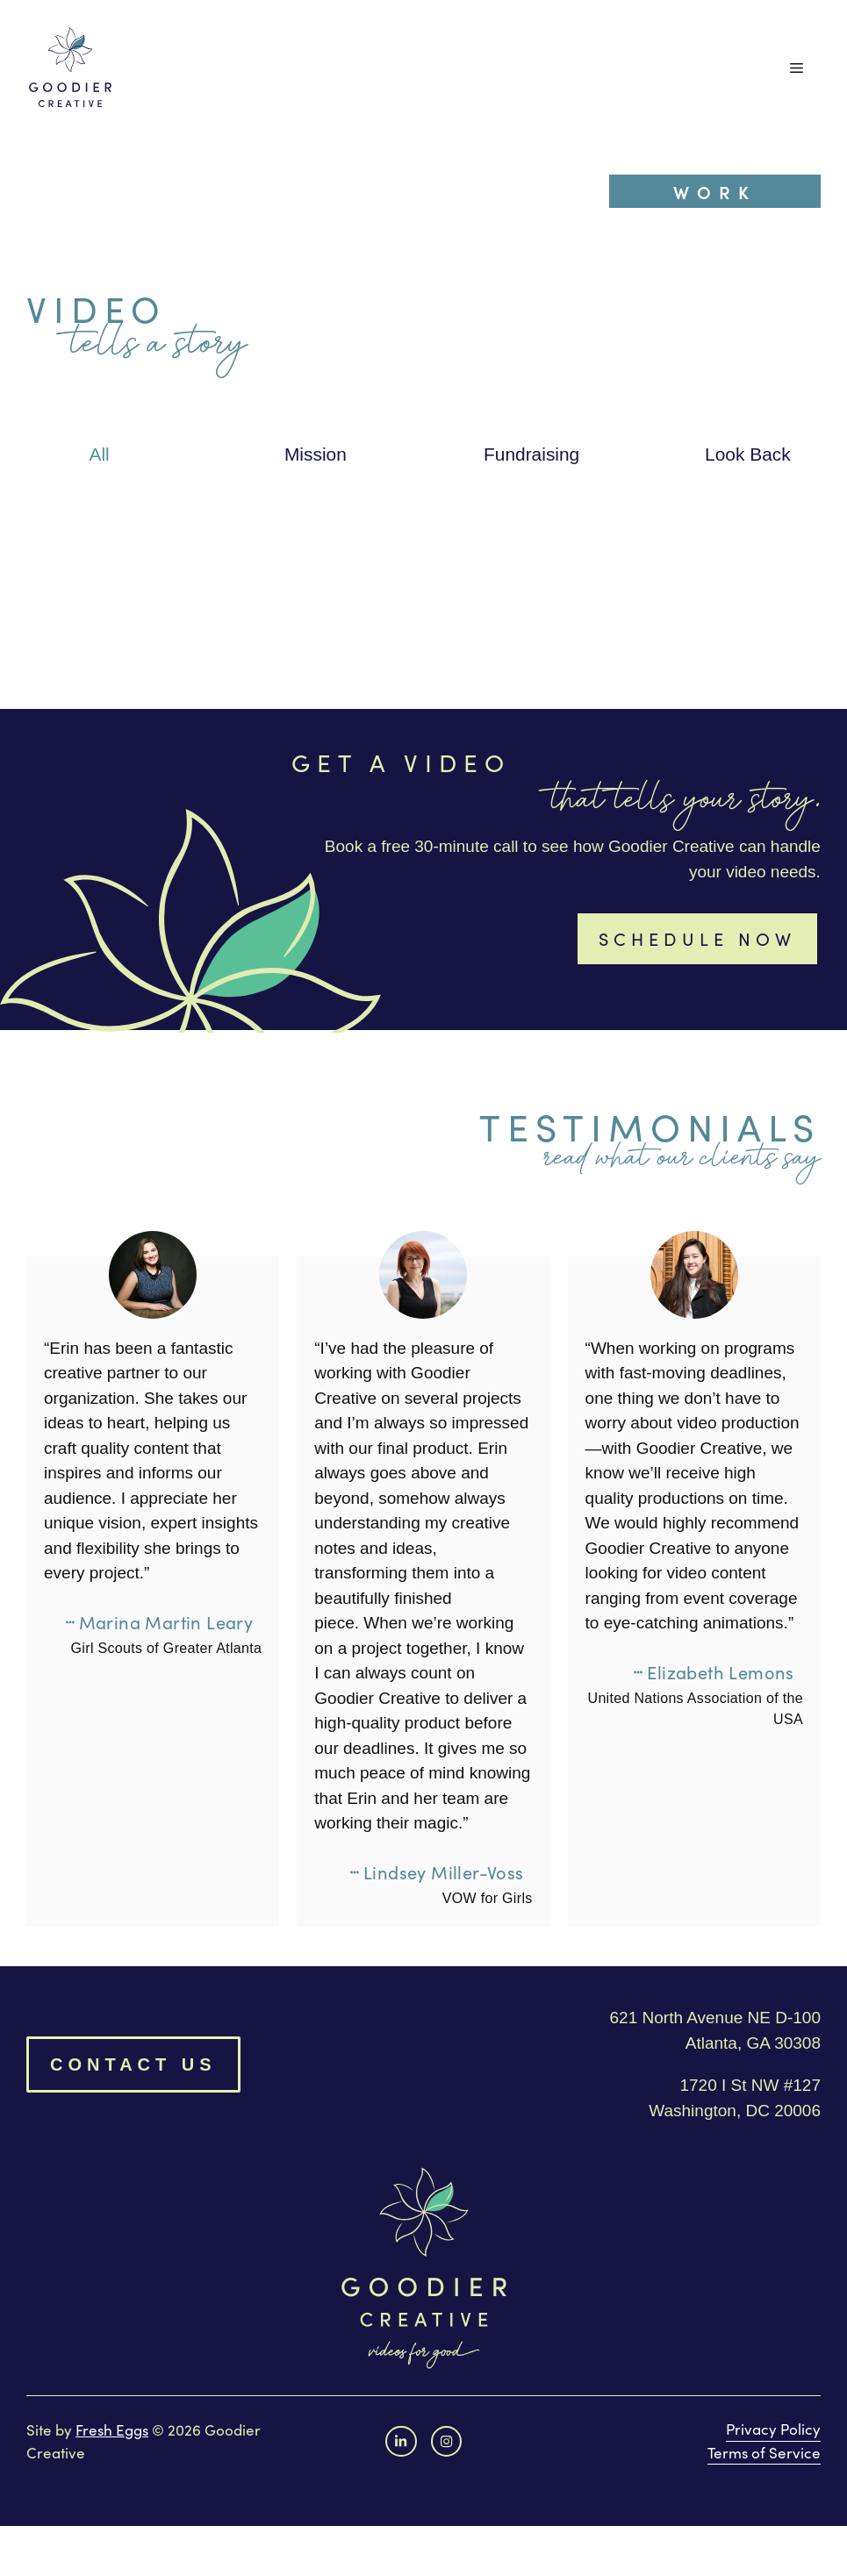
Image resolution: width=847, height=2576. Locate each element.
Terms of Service (764, 2453)
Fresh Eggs (111, 2430)
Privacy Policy (773, 2429)
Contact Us (133, 2064)
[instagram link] (446, 2441)
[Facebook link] (400, 2441)
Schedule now (697, 938)
